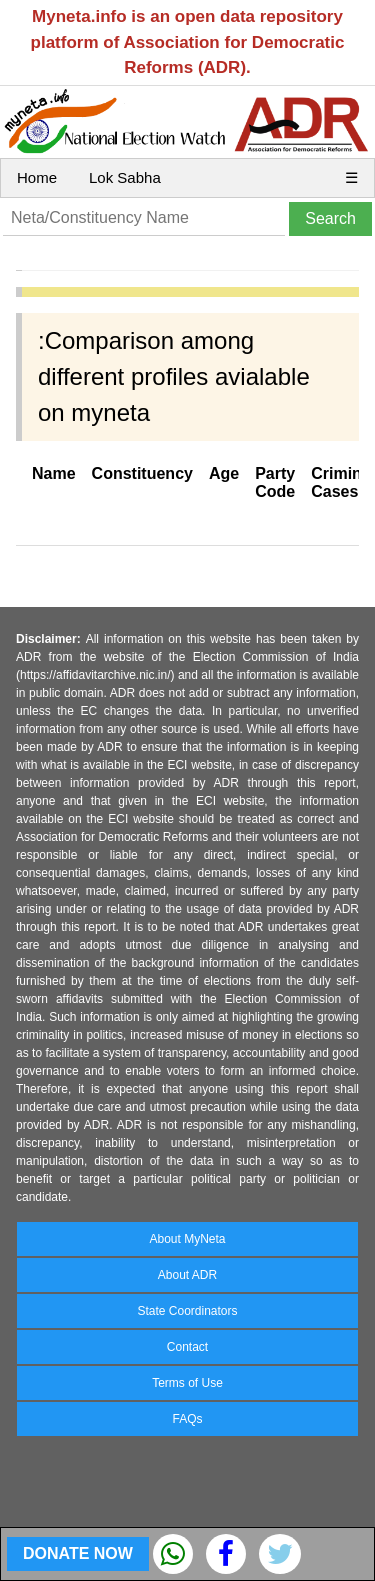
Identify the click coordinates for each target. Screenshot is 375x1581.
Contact (187, 1347)
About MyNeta (187, 1239)
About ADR (187, 1275)
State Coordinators (187, 1311)
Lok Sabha (125, 177)
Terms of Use (187, 1383)
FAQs (187, 1419)
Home (37, 177)
